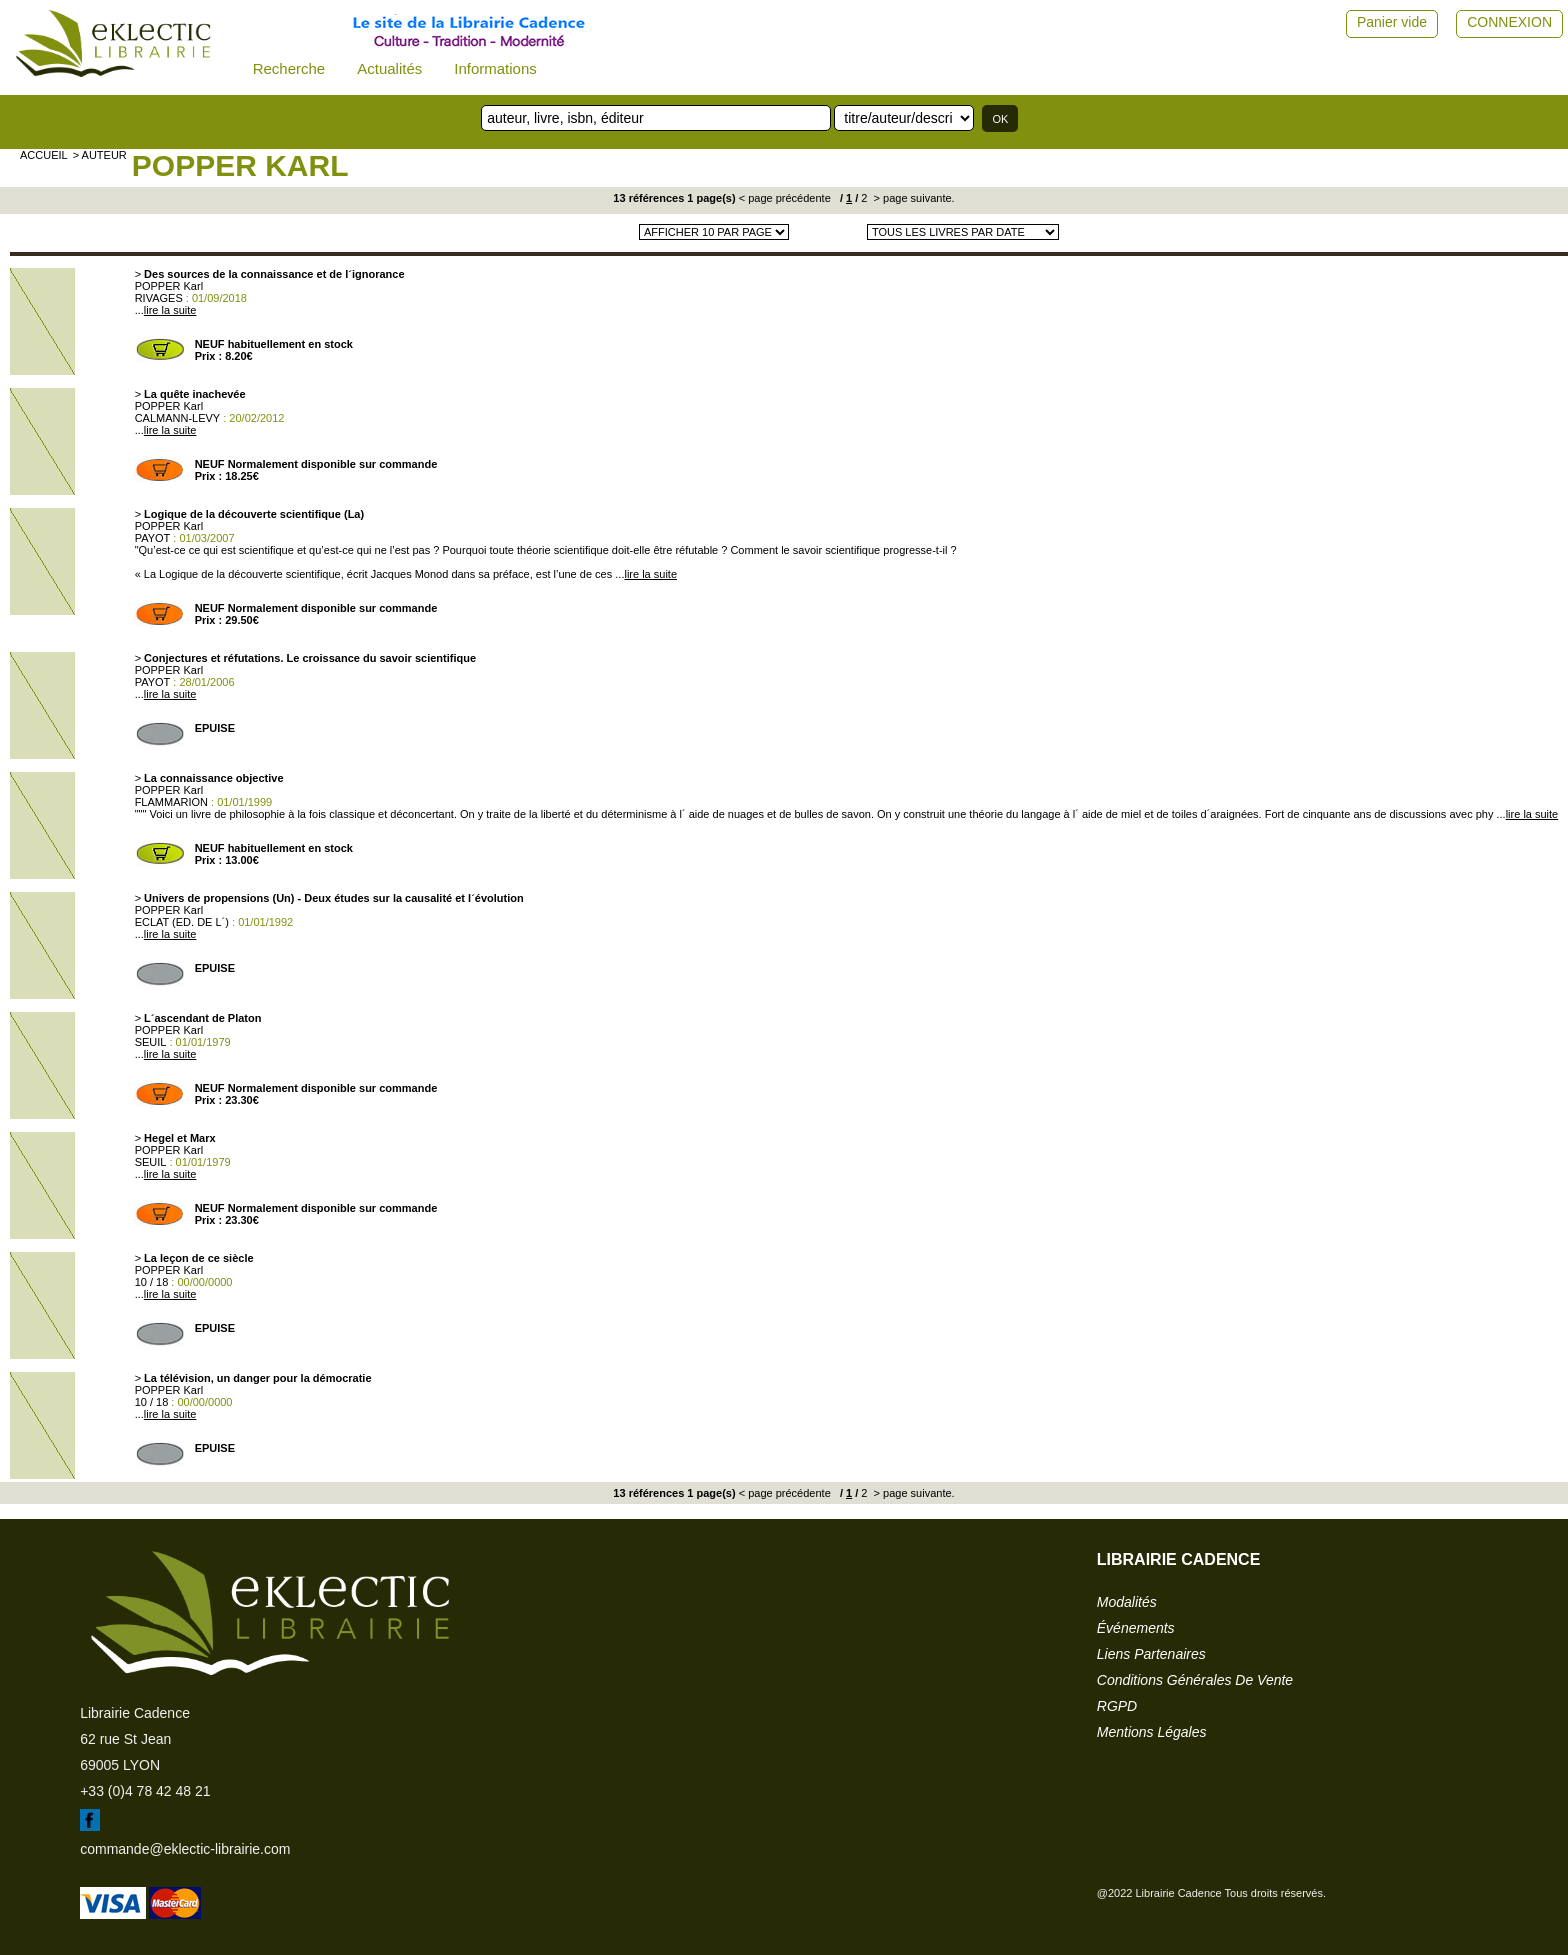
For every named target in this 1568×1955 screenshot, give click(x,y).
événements (1136, 1628)
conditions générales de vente (1195, 1680)
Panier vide (1392, 22)
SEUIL (151, 1042)
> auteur (100, 155)
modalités (1127, 1602)
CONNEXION (1509, 22)
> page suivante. (913, 198)
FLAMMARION (171, 802)
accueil (44, 155)
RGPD (1117, 1706)
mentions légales (1152, 1732)
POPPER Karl (240, 165)
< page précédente (785, 198)
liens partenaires (1151, 1654)
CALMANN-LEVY (178, 418)
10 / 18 (152, 1282)
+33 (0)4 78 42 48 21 (145, 1791)
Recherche (289, 68)
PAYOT (153, 538)
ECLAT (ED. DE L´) (182, 922)
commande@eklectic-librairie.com (185, 1849)
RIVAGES (159, 298)
